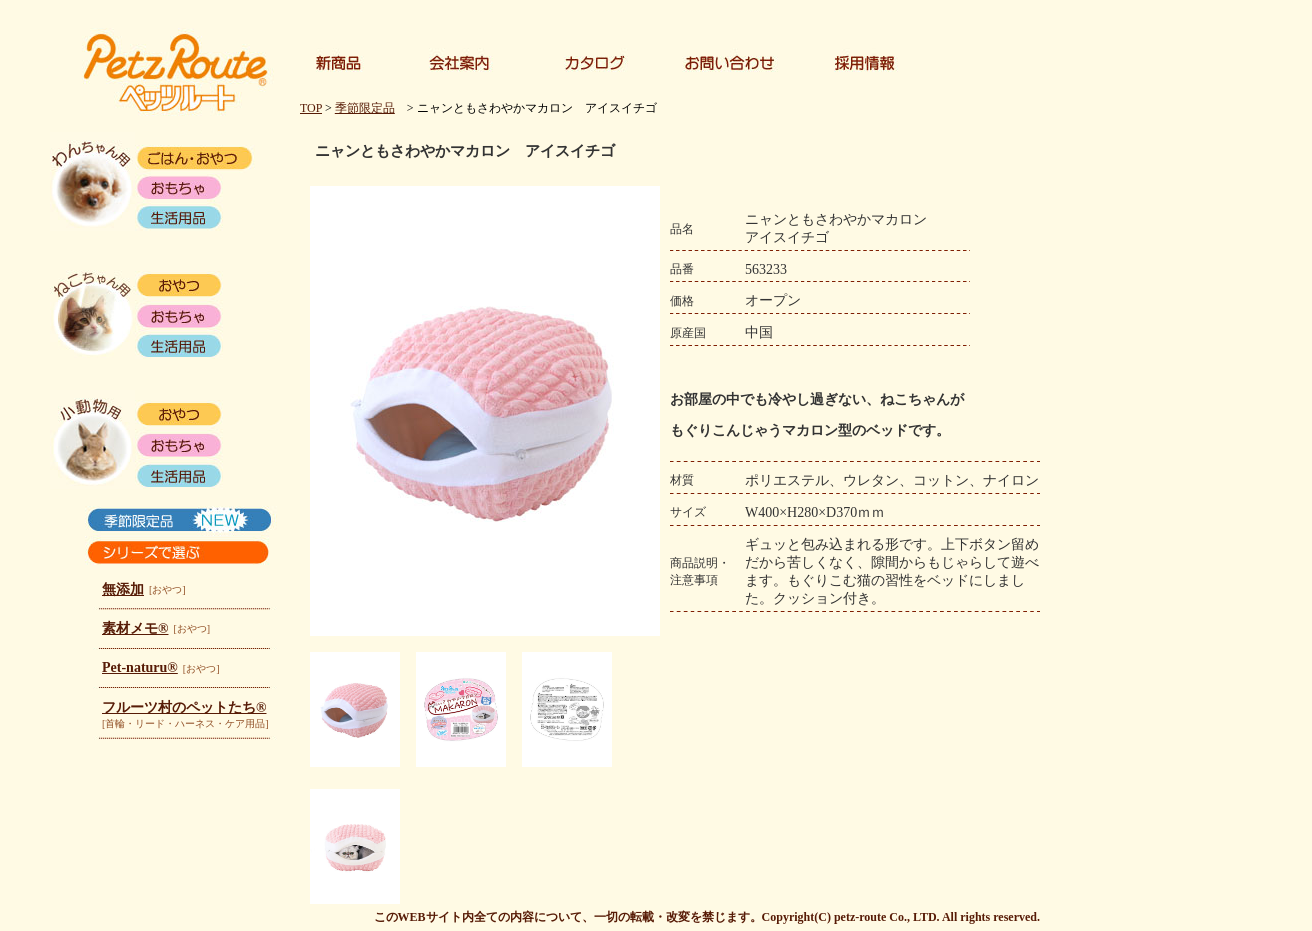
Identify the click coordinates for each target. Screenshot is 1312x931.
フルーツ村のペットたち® (184, 707)
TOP (311, 108)
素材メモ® (135, 628)
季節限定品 (365, 108)
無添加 (123, 589)
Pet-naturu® (140, 667)
